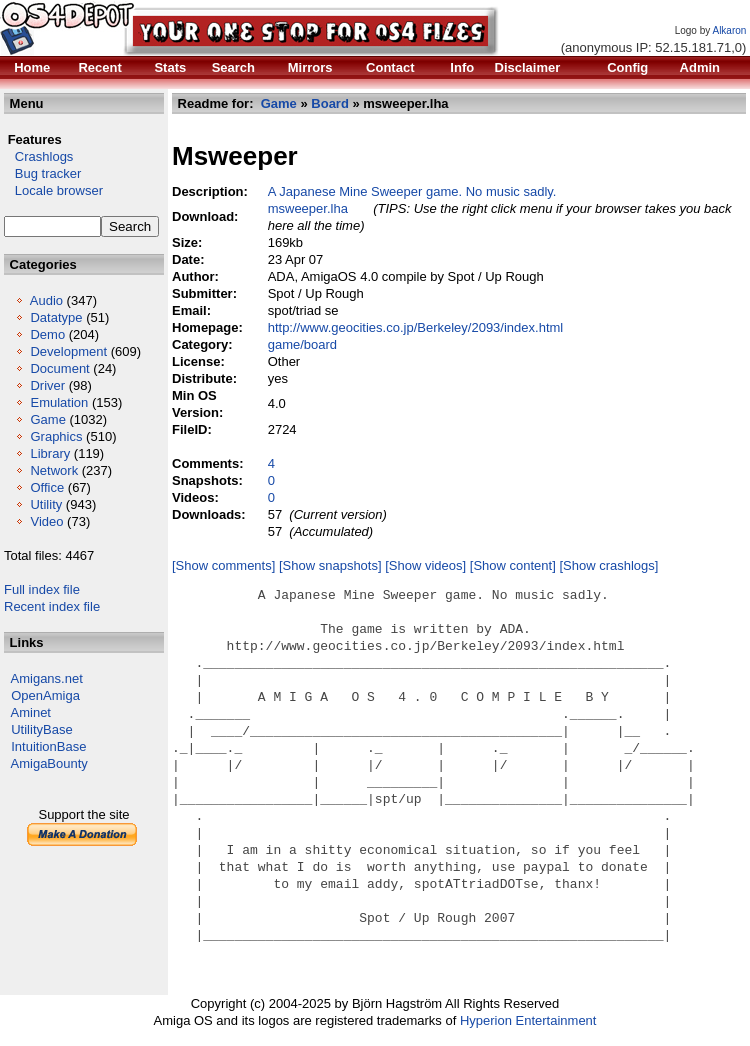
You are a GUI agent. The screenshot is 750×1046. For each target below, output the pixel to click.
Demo (47, 334)
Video (46, 521)
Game (47, 419)
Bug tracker (42, 173)
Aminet (31, 712)
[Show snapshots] (330, 565)
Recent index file (52, 606)
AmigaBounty (49, 763)
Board (330, 103)
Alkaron (729, 30)
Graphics (56, 436)
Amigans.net (47, 678)
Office (47, 487)
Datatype (56, 317)
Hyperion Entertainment (528, 1020)
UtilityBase (41, 729)
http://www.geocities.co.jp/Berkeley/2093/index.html (416, 327)
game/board (302, 344)
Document (59, 368)
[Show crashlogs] (608, 565)
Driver (47, 385)
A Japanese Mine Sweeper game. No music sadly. (412, 191)
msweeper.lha (308, 208)
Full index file (42, 589)
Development (68, 351)
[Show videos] (425, 565)
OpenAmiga (45, 695)
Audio (46, 300)
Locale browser (53, 190)
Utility (46, 504)
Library (50, 453)
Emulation (59, 402)
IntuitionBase (48, 746)
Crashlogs (38, 156)
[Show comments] (223, 565)
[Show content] (513, 565)
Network (54, 470)
